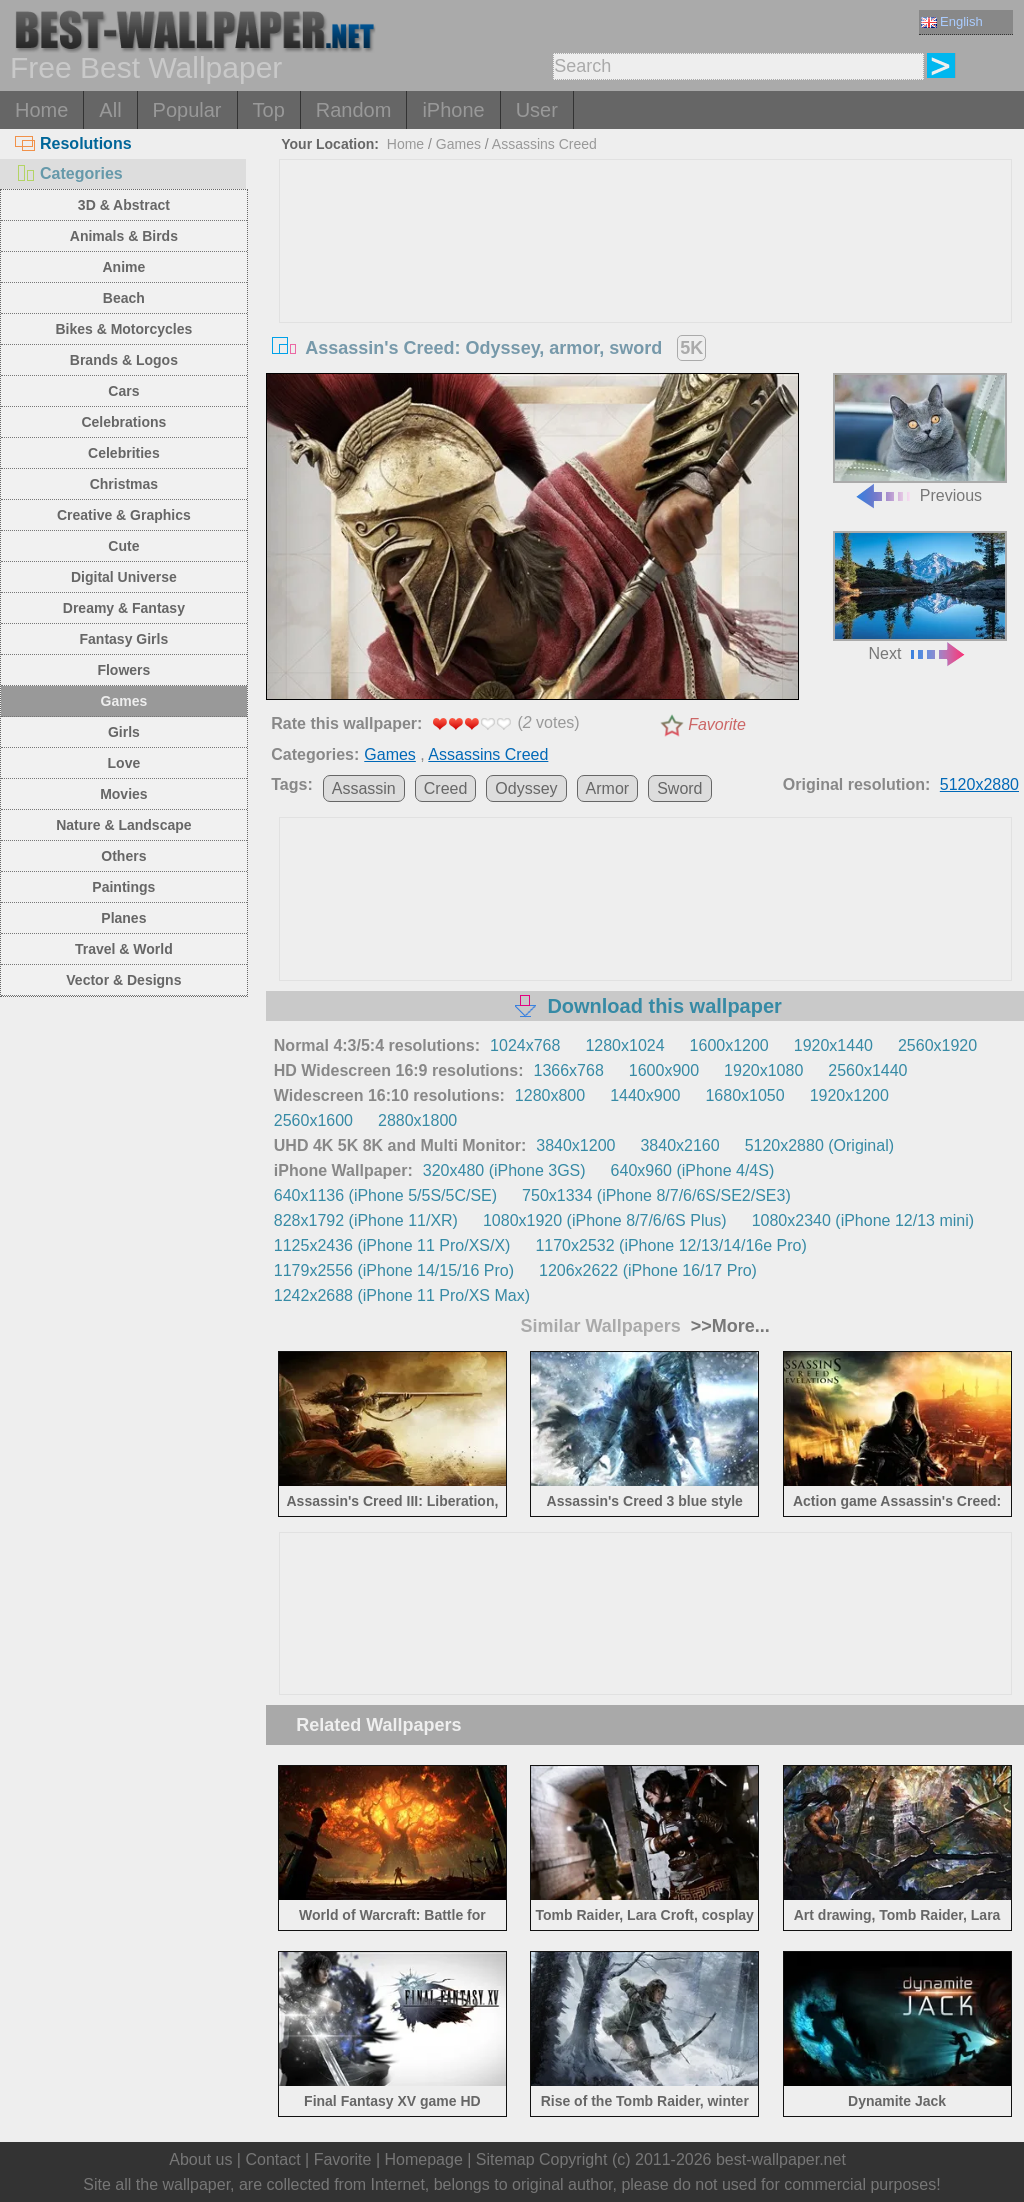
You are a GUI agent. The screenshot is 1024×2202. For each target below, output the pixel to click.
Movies (123, 794)
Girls (124, 732)
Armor (608, 788)
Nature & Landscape (123, 825)
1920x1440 (833, 1045)
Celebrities (124, 453)
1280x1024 (624, 1045)
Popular (187, 110)
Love (124, 763)
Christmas (124, 484)
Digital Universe (124, 577)
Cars (123, 391)
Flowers (123, 670)
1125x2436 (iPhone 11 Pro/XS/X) (392, 1245)
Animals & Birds (124, 236)
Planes (123, 918)
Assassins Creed (544, 144)
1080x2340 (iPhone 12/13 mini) (863, 1220)
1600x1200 (729, 1045)
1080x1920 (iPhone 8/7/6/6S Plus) (605, 1220)
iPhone (453, 110)
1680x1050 (744, 1095)
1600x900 (664, 1070)
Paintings (123, 887)
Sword (679, 788)
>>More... (728, 1326)
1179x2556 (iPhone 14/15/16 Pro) (394, 1270)
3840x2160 (679, 1145)
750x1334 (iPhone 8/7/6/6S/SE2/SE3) (656, 1195)
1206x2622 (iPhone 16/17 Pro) (648, 1270)
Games (124, 701)
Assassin (364, 788)
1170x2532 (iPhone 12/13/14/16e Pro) (670, 1245)
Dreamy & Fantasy (124, 608)
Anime (123, 267)
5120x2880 (979, 784)
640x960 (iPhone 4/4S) (693, 1170)
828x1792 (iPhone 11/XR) (366, 1220)
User (537, 110)
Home (41, 110)
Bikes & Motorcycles (123, 329)
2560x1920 (937, 1045)
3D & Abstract (124, 205)
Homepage (424, 2159)
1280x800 (550, 1095)
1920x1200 (849, 1095)
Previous (920, 438)
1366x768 (569, 1070)
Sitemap (505, 2159)
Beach (124, 298)
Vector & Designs (123, 980)
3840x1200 (575, 1145)
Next (920, 596)
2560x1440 (867, 1070)
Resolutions (73, 143)
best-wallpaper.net (781, 2159)
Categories (69, 173)
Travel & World (124, 949)
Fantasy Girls (124, 639)
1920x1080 (763, 1070)
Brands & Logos (124, 360)
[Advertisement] (645, 310)
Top (269, 110)
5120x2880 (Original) (819, 1145)
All (110, 110)
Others (123, 856)
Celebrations (123, 422)
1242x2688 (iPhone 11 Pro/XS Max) (402, 1295)
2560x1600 (313, 1120)
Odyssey (526, 788)
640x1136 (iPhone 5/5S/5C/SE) (385, 1195)
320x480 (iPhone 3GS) (504, 1170)
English (952, 21)
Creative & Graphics (124, 515)
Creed (446, 788)
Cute (123, 546)
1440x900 (645, 1095)
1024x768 (525, 1045)
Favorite (717, 724)
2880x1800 (417, 1120)
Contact (272, 2159)
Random (354, 110)
